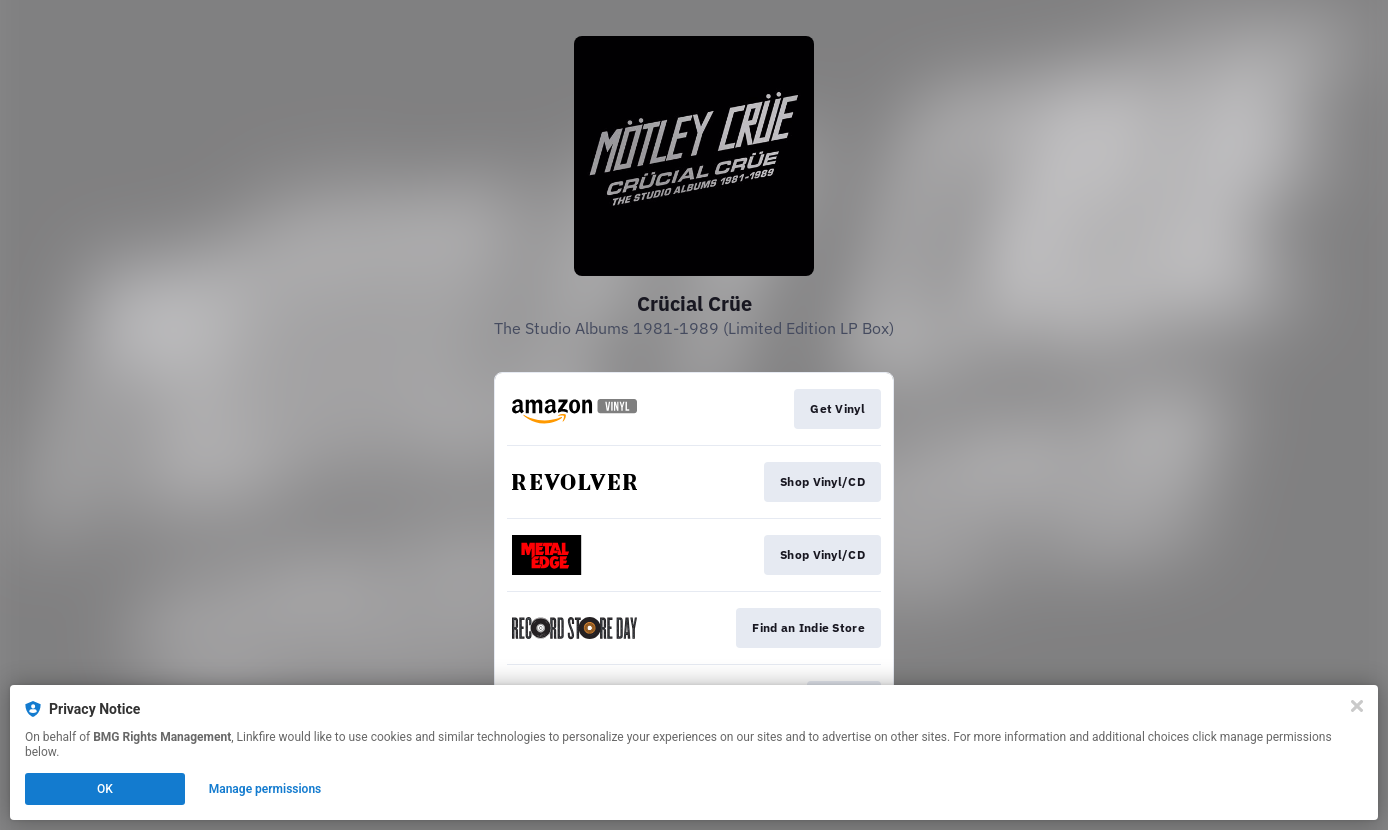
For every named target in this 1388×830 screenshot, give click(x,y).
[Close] (1357, 706)
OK (105, 789)
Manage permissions (265, 789)
